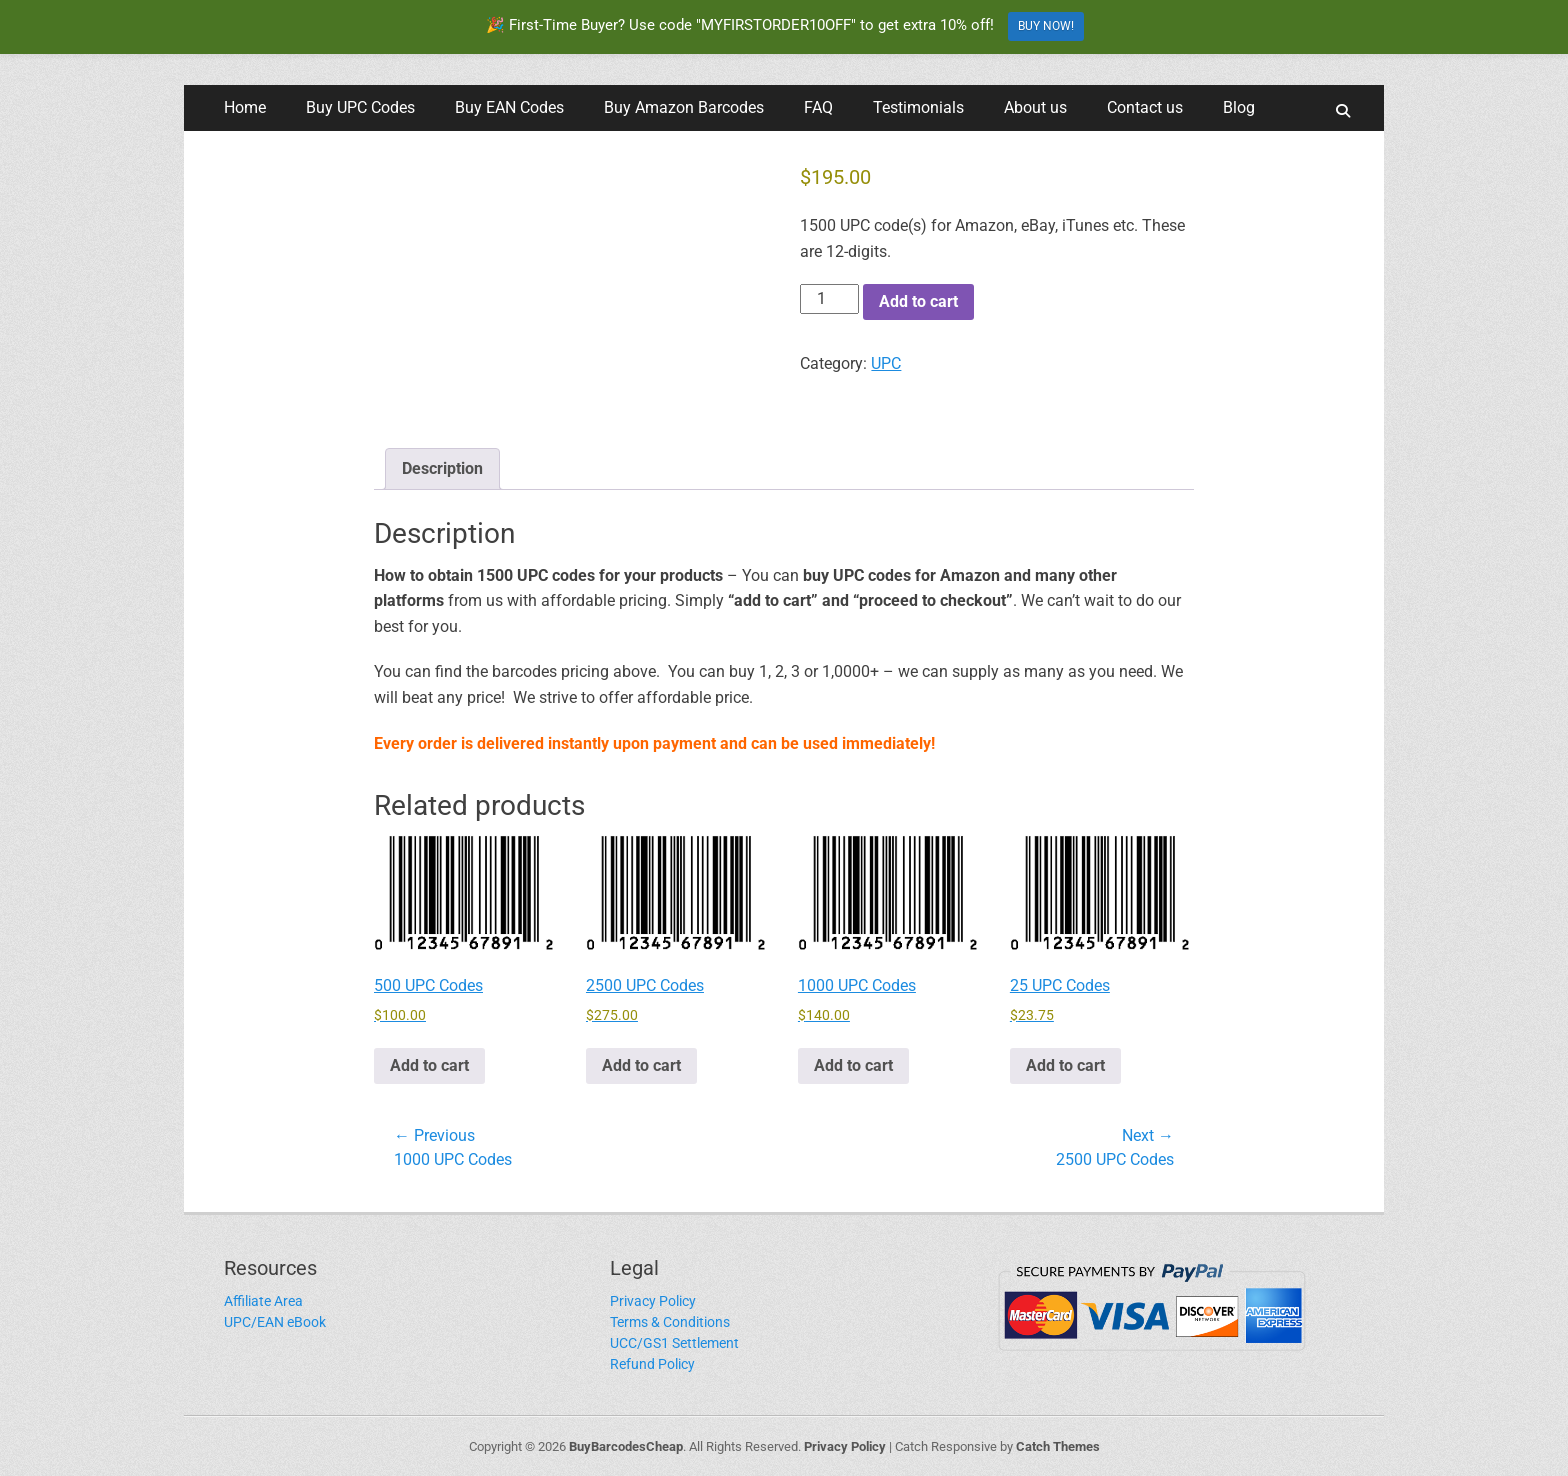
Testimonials (918, 107)
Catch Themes (1058, 1446)
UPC (886, 363)
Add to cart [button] (429, 1065)
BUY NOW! (1046, 26)
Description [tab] (442, 468)
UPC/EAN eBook (275, 1322)
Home (245, 107)
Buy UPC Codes (360, 107)
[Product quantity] (829, 299)
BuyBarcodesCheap (626, 1446)
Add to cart (918, 301)
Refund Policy (652, 1364)
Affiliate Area (263, 1301)
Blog (1239, 107)
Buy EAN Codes (509, 107)
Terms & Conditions (670, 1322)
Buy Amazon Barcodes (684, 107)
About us (1035, 107)
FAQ (818, 107)
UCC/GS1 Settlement (674, 1343)
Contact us (1145, 107)
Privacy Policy (653, 1301)
